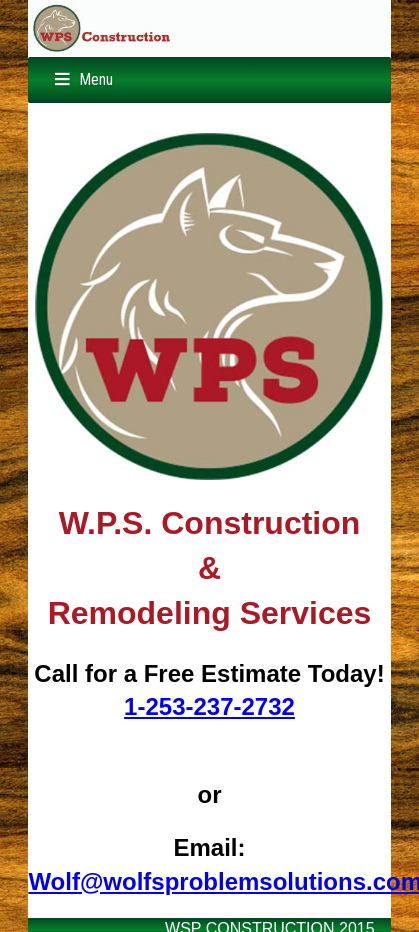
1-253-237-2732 (209, 706)
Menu (96, 79)
